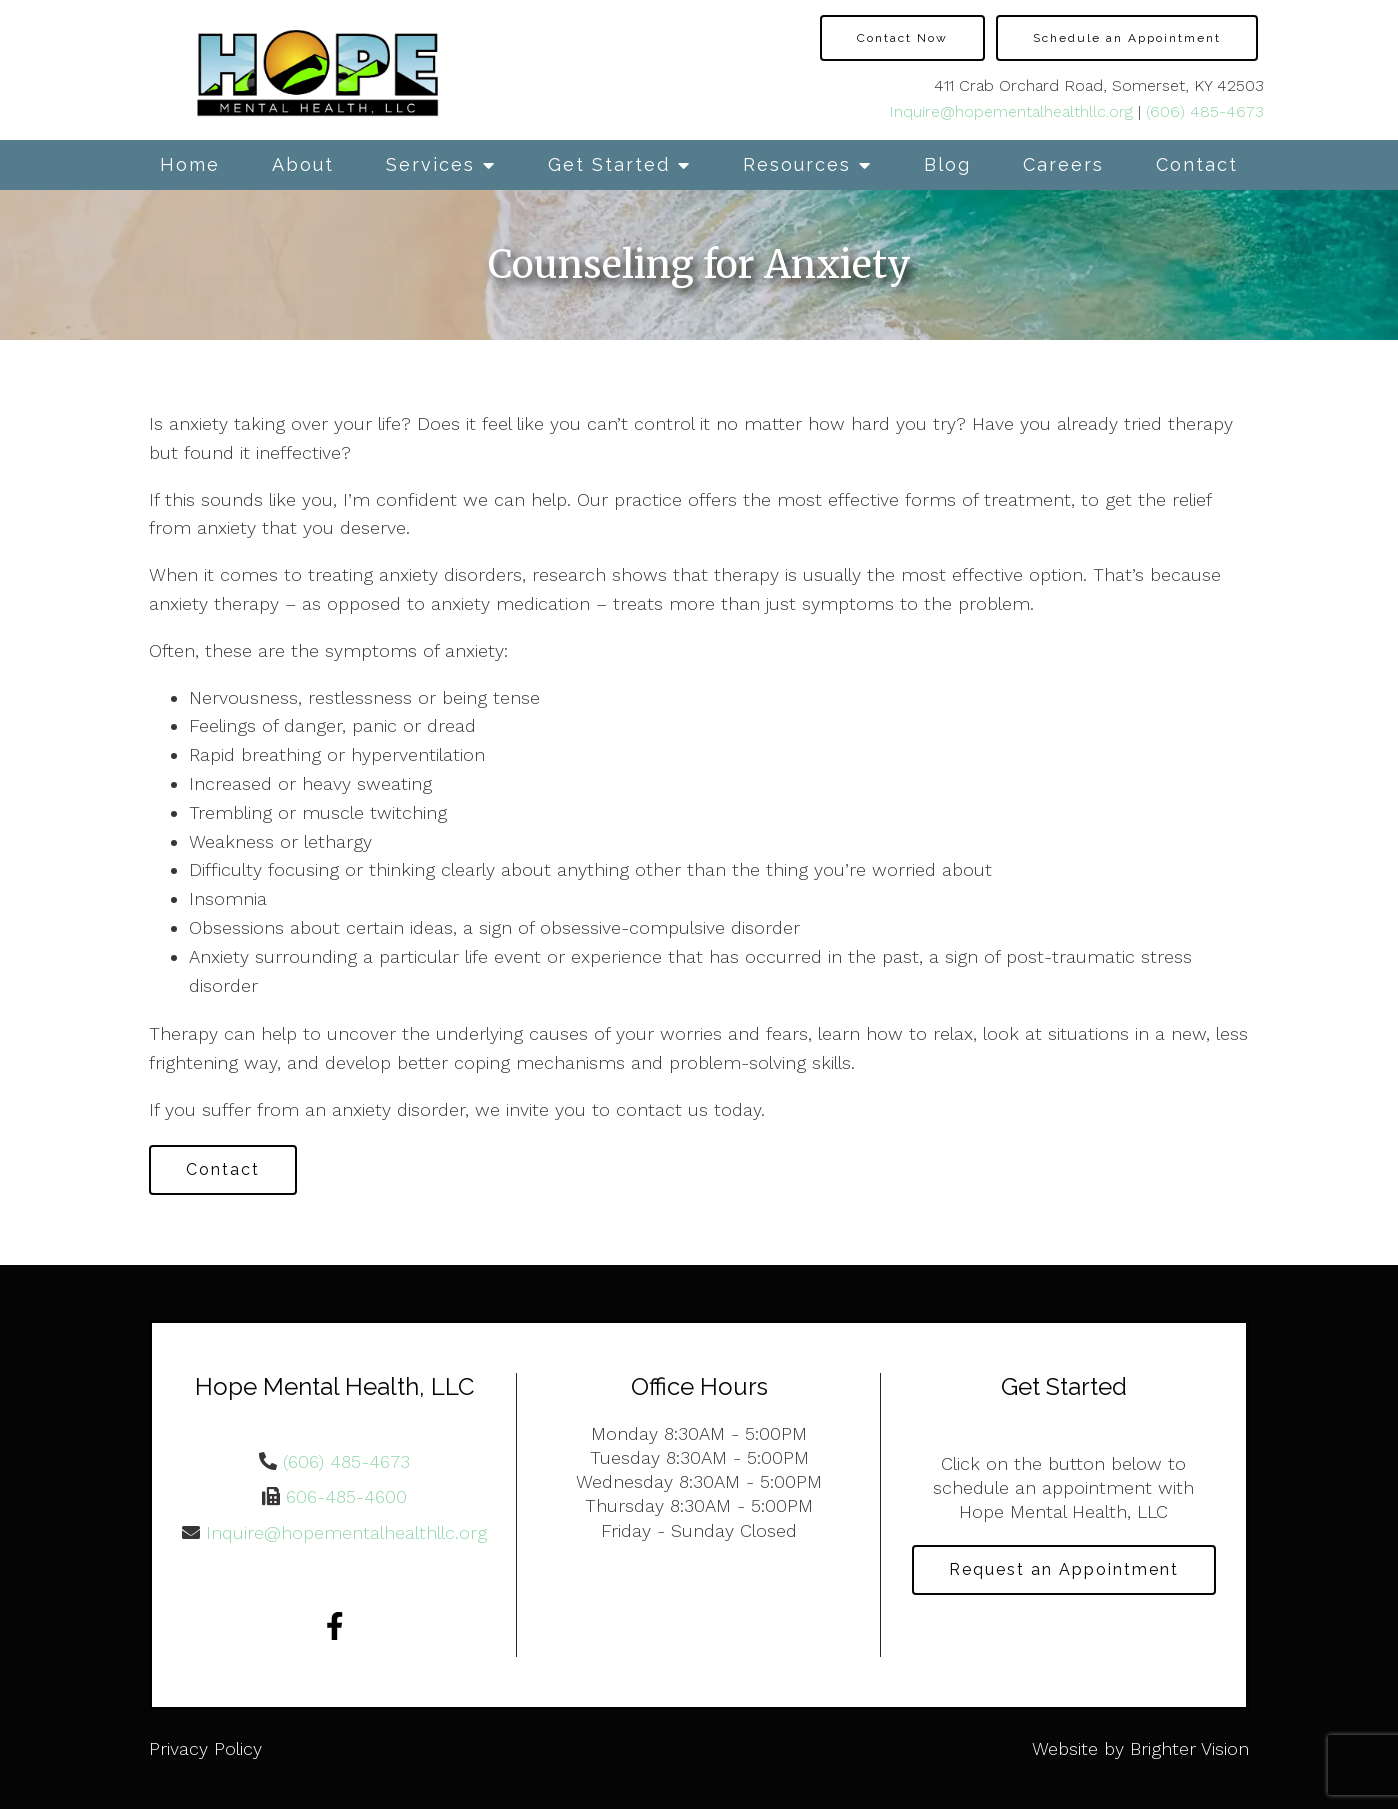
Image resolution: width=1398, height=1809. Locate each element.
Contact (1197, 164)
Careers (1063, 164)
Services (430, 164)
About (303, 164)
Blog (947, 164)
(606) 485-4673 (1205, 111)
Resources (797, 164)
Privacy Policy (205, 1748)
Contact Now (902, 38)
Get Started (609, 164)
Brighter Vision (1189, 1748)
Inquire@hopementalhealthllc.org (1011, 111)
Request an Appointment (1064, 1569)
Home (190, 164)
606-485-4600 (346, 1496)
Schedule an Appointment (1127, 38)
